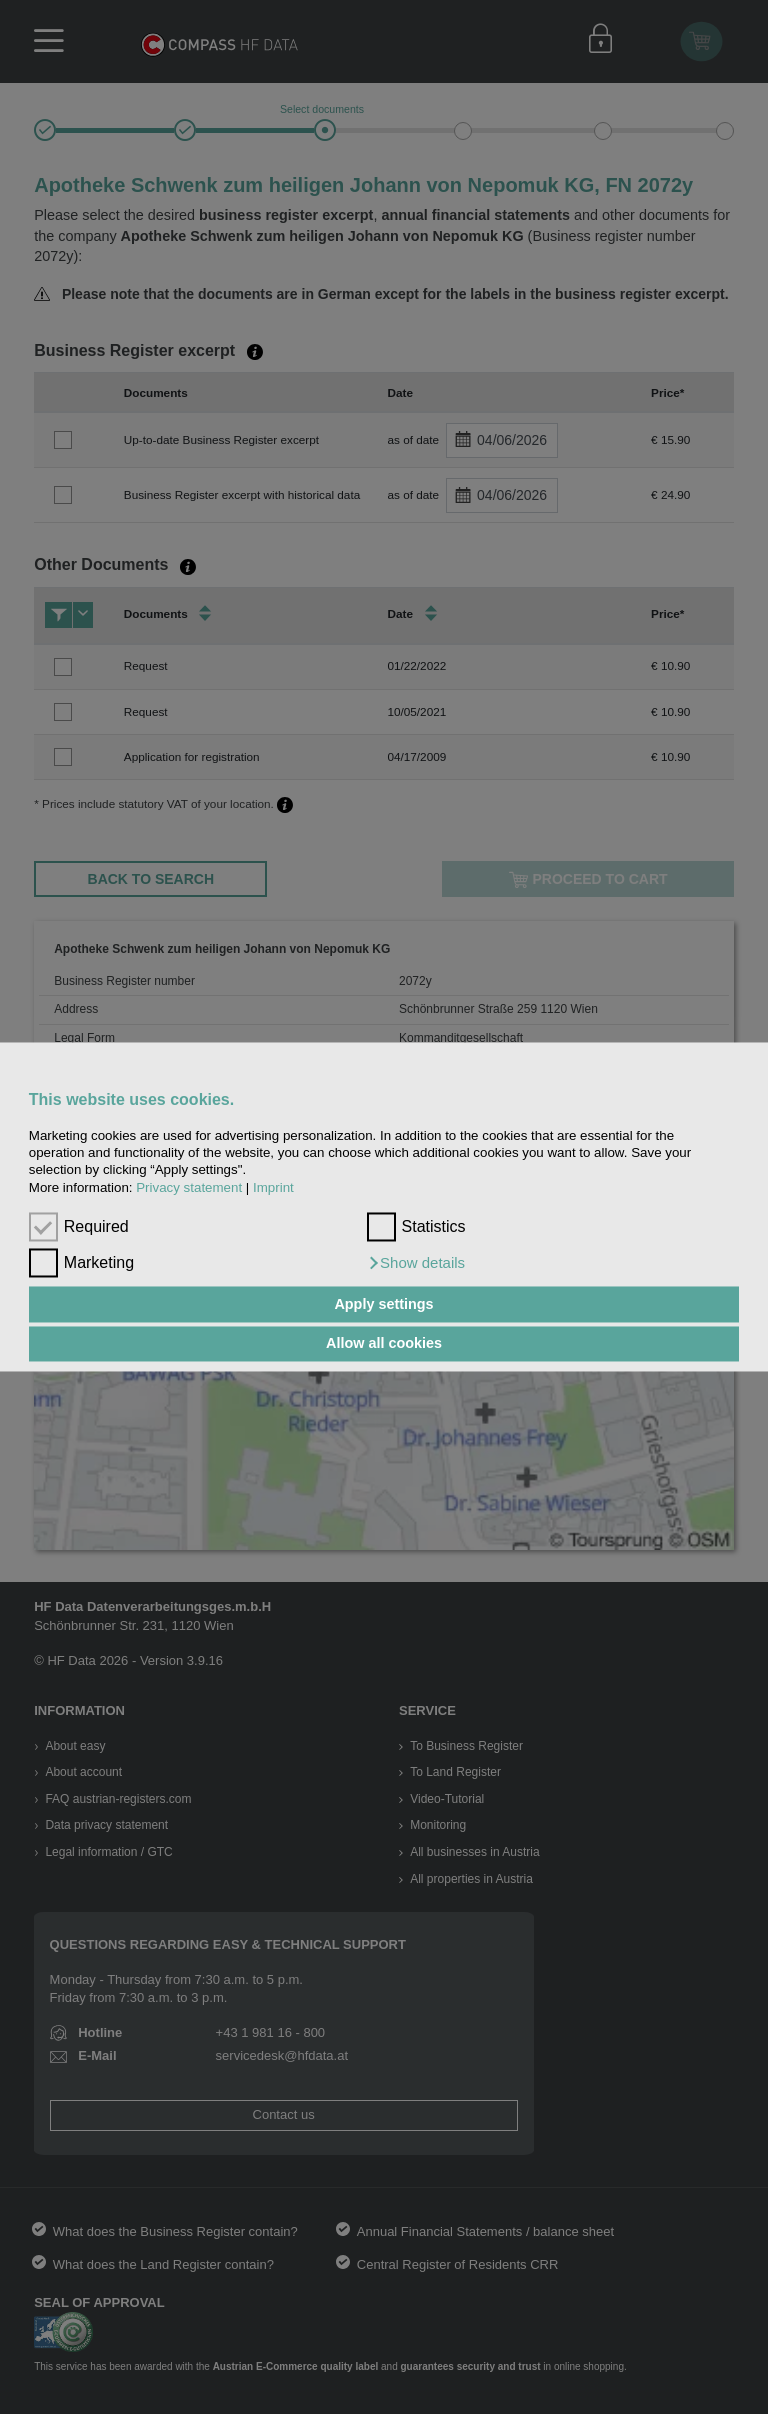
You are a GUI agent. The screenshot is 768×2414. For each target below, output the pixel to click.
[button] (416, 1264)
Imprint (273, 1187)
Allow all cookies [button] (384, 1344)
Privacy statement (189, 1187)
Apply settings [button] (383, 1304)
